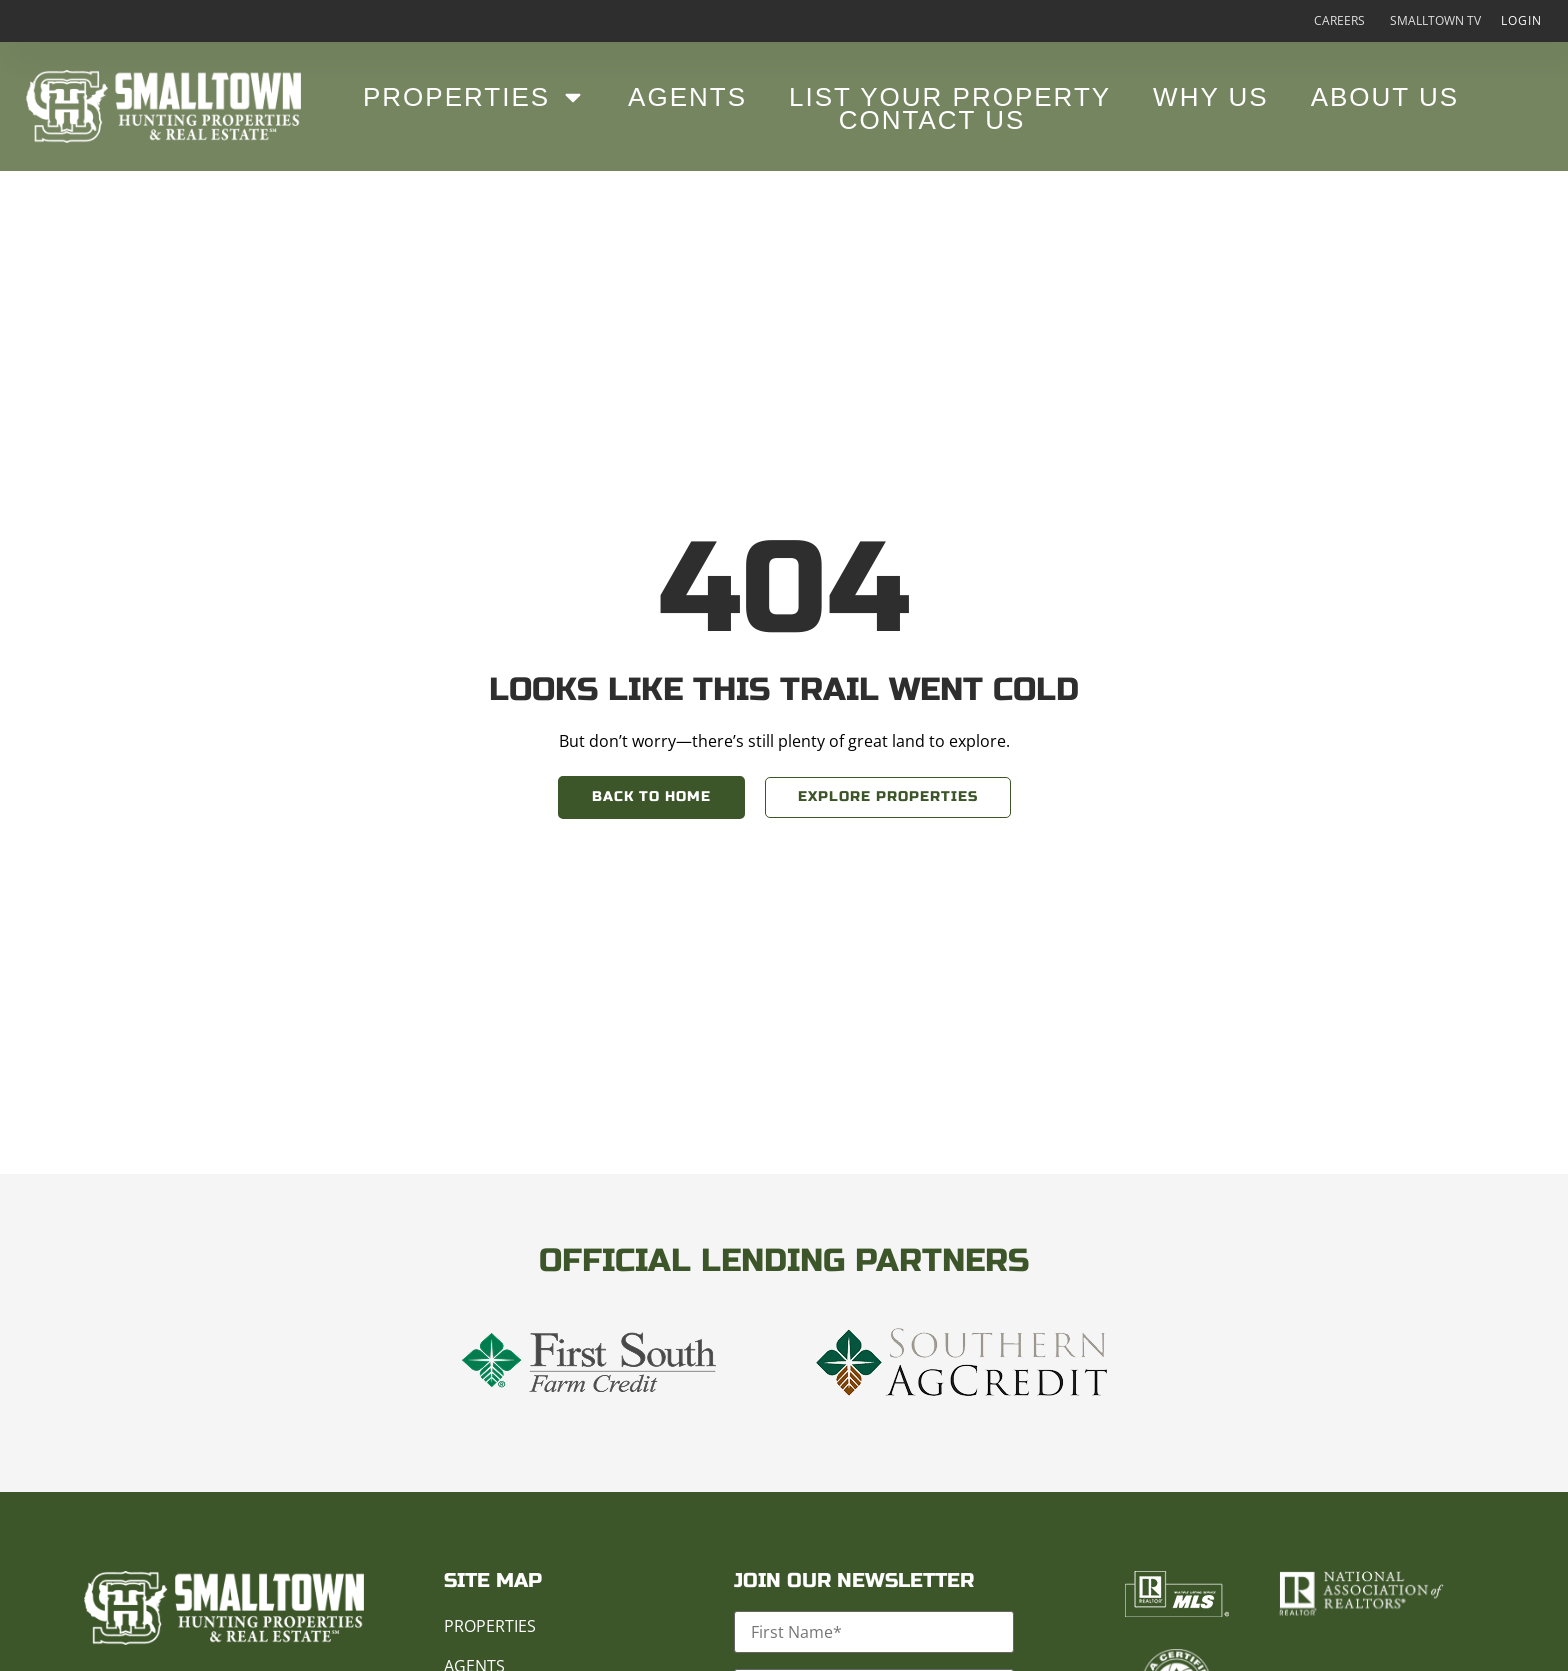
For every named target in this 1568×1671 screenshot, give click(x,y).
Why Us (1211, 97)
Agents (687, 97)
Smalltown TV (1435, 21)
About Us (1385, 97)
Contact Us (932, 120)
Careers (1339, 21)
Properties (474, 97)
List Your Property (950, 97)
